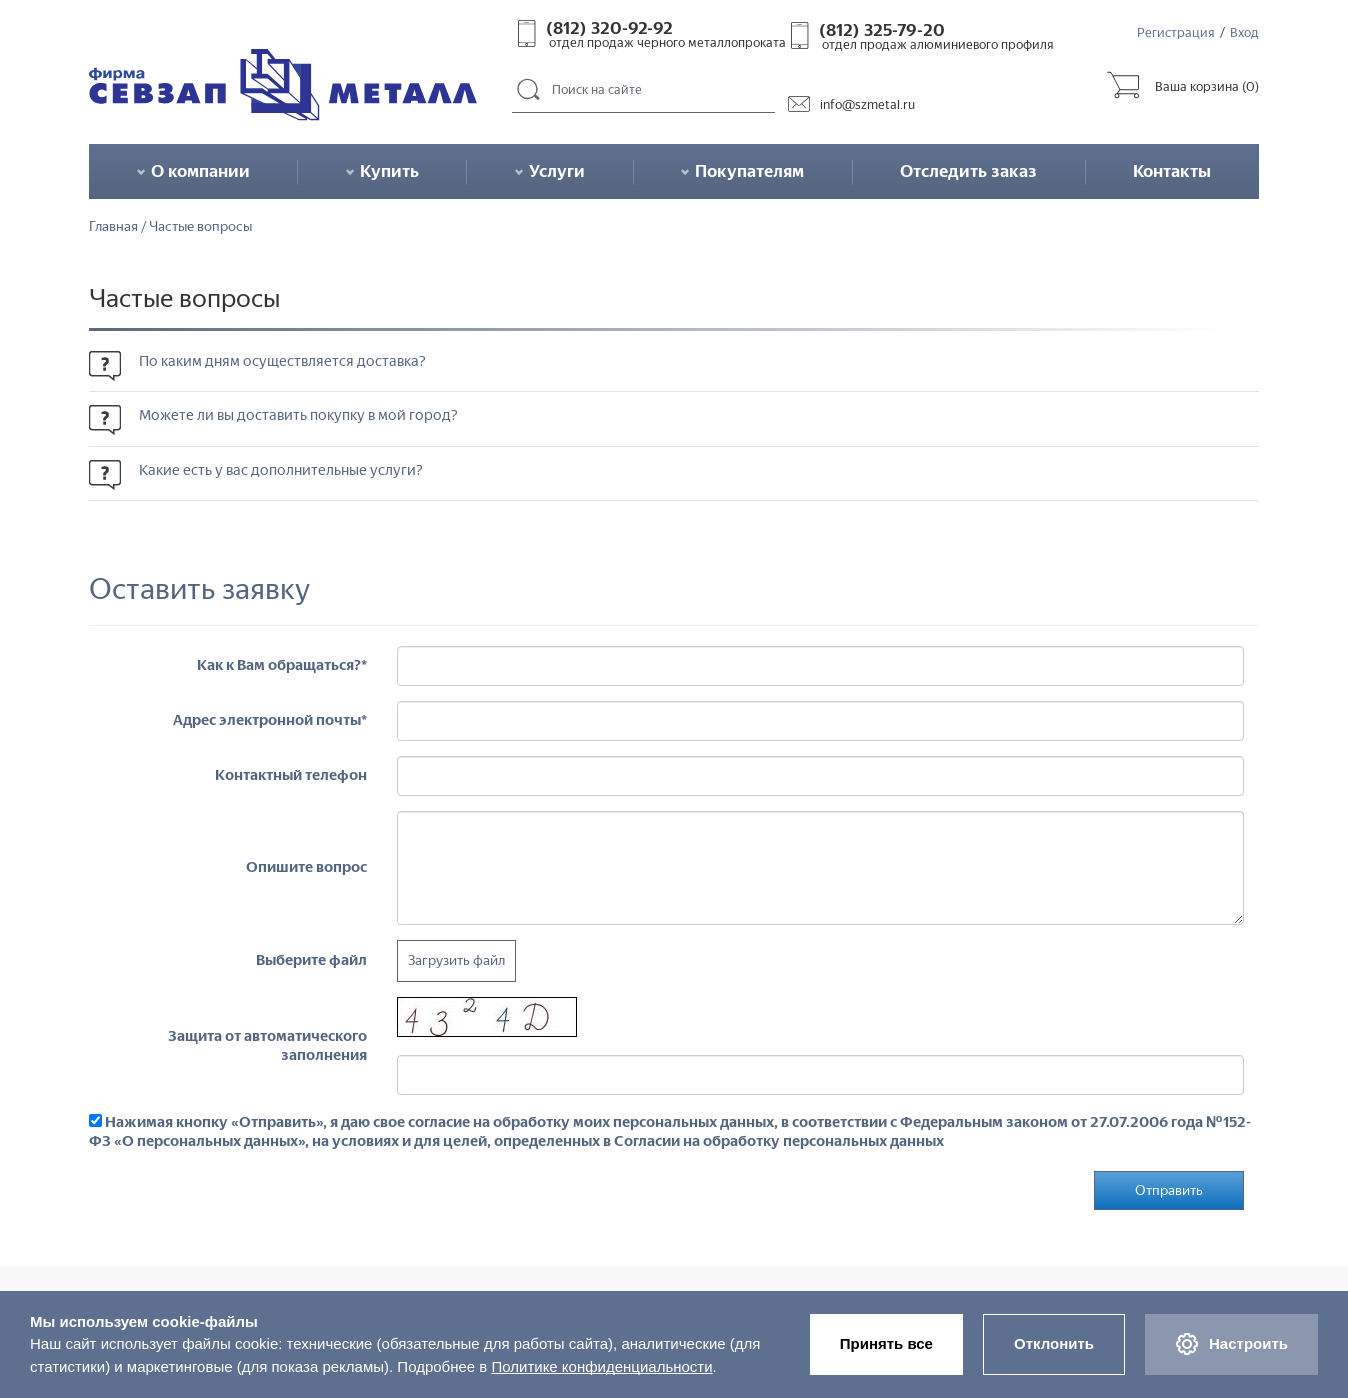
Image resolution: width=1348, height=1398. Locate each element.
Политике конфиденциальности (601, 1366)
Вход (1244, 32)
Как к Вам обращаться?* (282, 665)
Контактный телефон (291, 775)
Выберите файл (311, 960)
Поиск (529, 90)
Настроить (1231, 1344)
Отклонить (1054, 1343)
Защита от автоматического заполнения (267, 1045)
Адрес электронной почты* (270, 720)
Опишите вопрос (306, 867)
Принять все (886, 1343)
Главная (113, 227)
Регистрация (1176, 32)
